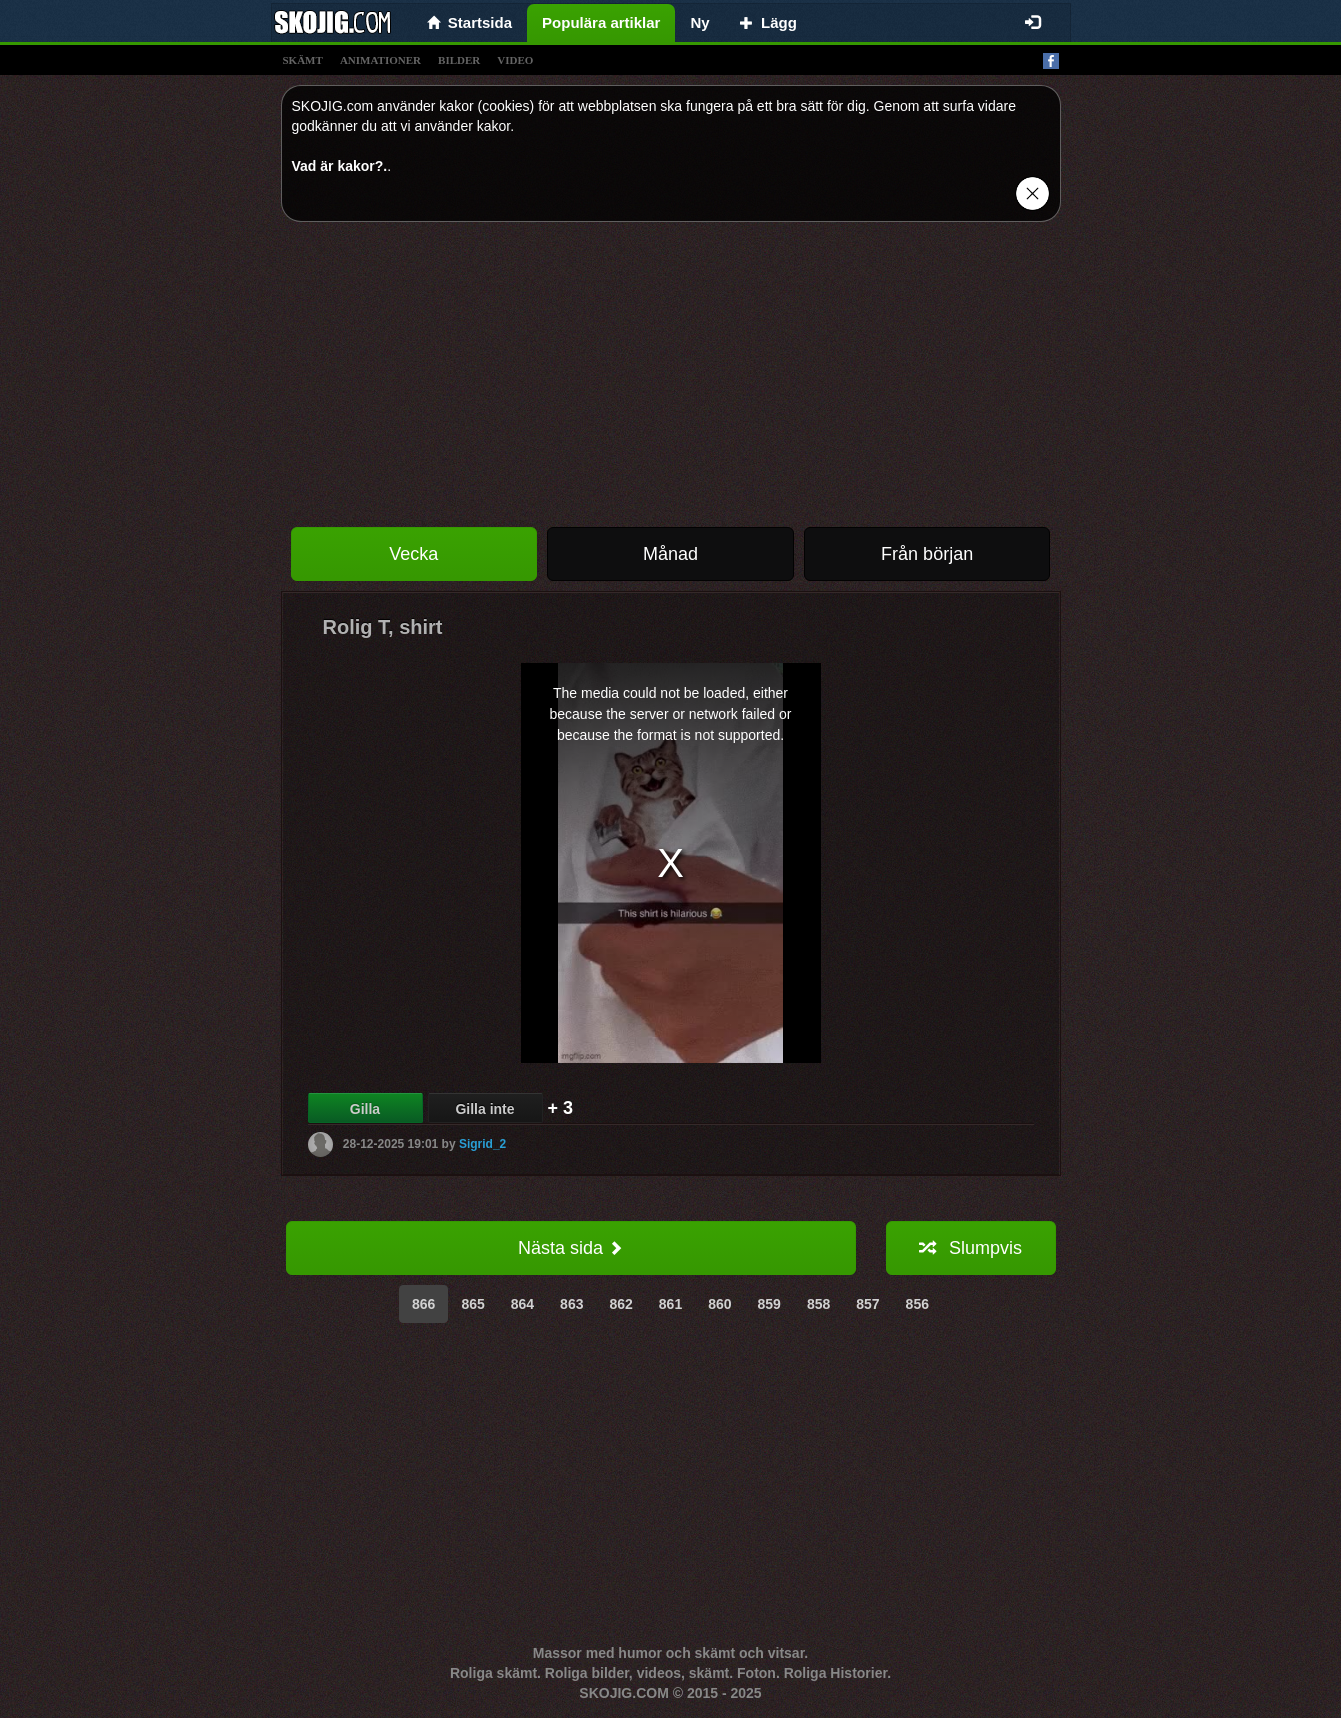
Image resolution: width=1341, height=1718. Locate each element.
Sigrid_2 (482, 1144)
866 (423, 1304)
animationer (380, 60)
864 (522, 1304)
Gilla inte (484, 1109)
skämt (303, 60)
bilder (459, 60)
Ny (699, 22)
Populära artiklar (601, 22)
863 (571, 1304)
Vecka (413, 554)
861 (670, 1304)
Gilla (365, 1109)
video (515, 60)
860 (719, 1304)
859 (769, 1304)
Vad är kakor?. (340, 166)
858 (818, 1304)
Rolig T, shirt (383, 627)
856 (917, 1304)
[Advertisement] (671, 377)
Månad (670, 554)
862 (620, 1304)
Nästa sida (570, 1248)
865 (472, 1304)
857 (867, 1304)
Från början (927, 554)
